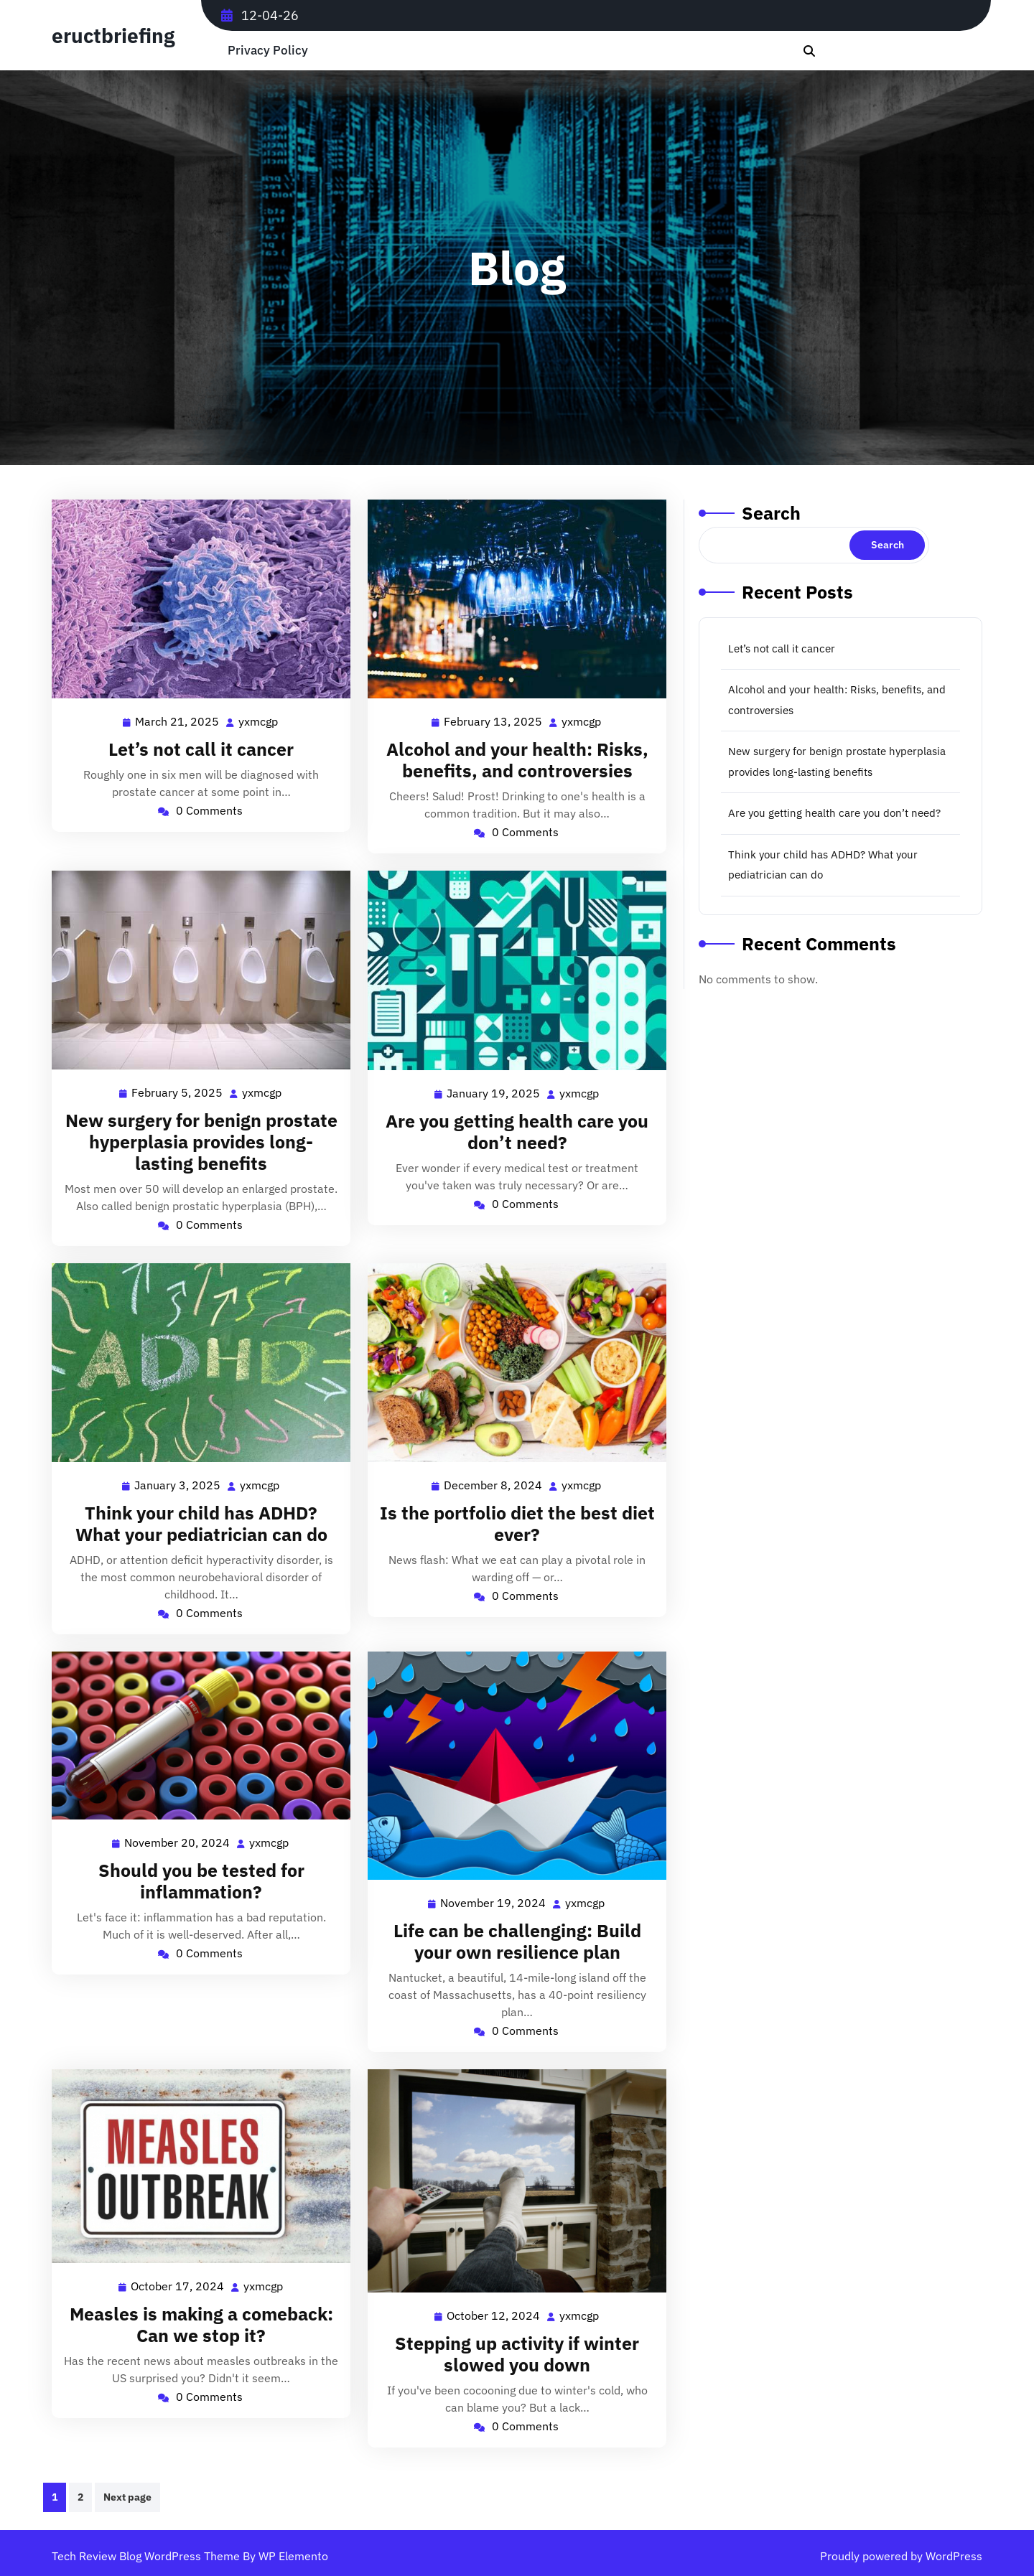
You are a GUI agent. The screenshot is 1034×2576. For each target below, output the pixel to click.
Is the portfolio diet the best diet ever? (517, 1523)
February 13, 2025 (494, 721)
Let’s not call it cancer (201, 749)
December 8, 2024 (494, 1485)
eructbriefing (113, 35)
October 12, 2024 (494, 2316)
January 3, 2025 (178, 1485)
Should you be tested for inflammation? (201, 1880)
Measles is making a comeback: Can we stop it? (201, 2324)
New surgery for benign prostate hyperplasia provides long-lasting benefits (201, 1141)
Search (771, 513)
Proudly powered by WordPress (901, 2556)
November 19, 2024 (493, 1903)
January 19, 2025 (494, 1093)
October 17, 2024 (178, 2286)
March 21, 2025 (177, 721)
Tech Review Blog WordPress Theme (147, 2556)
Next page (127, 2497)
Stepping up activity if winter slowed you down (517, 2353)
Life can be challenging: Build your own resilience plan (517, 1941)
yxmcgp (258, 720)
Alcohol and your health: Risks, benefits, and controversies (517, 759)
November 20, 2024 (177, 1843)
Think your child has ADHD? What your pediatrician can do (201, 1523)
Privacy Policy (268, 51)
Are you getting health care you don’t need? (517, 1131)
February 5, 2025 (177, 1092)
